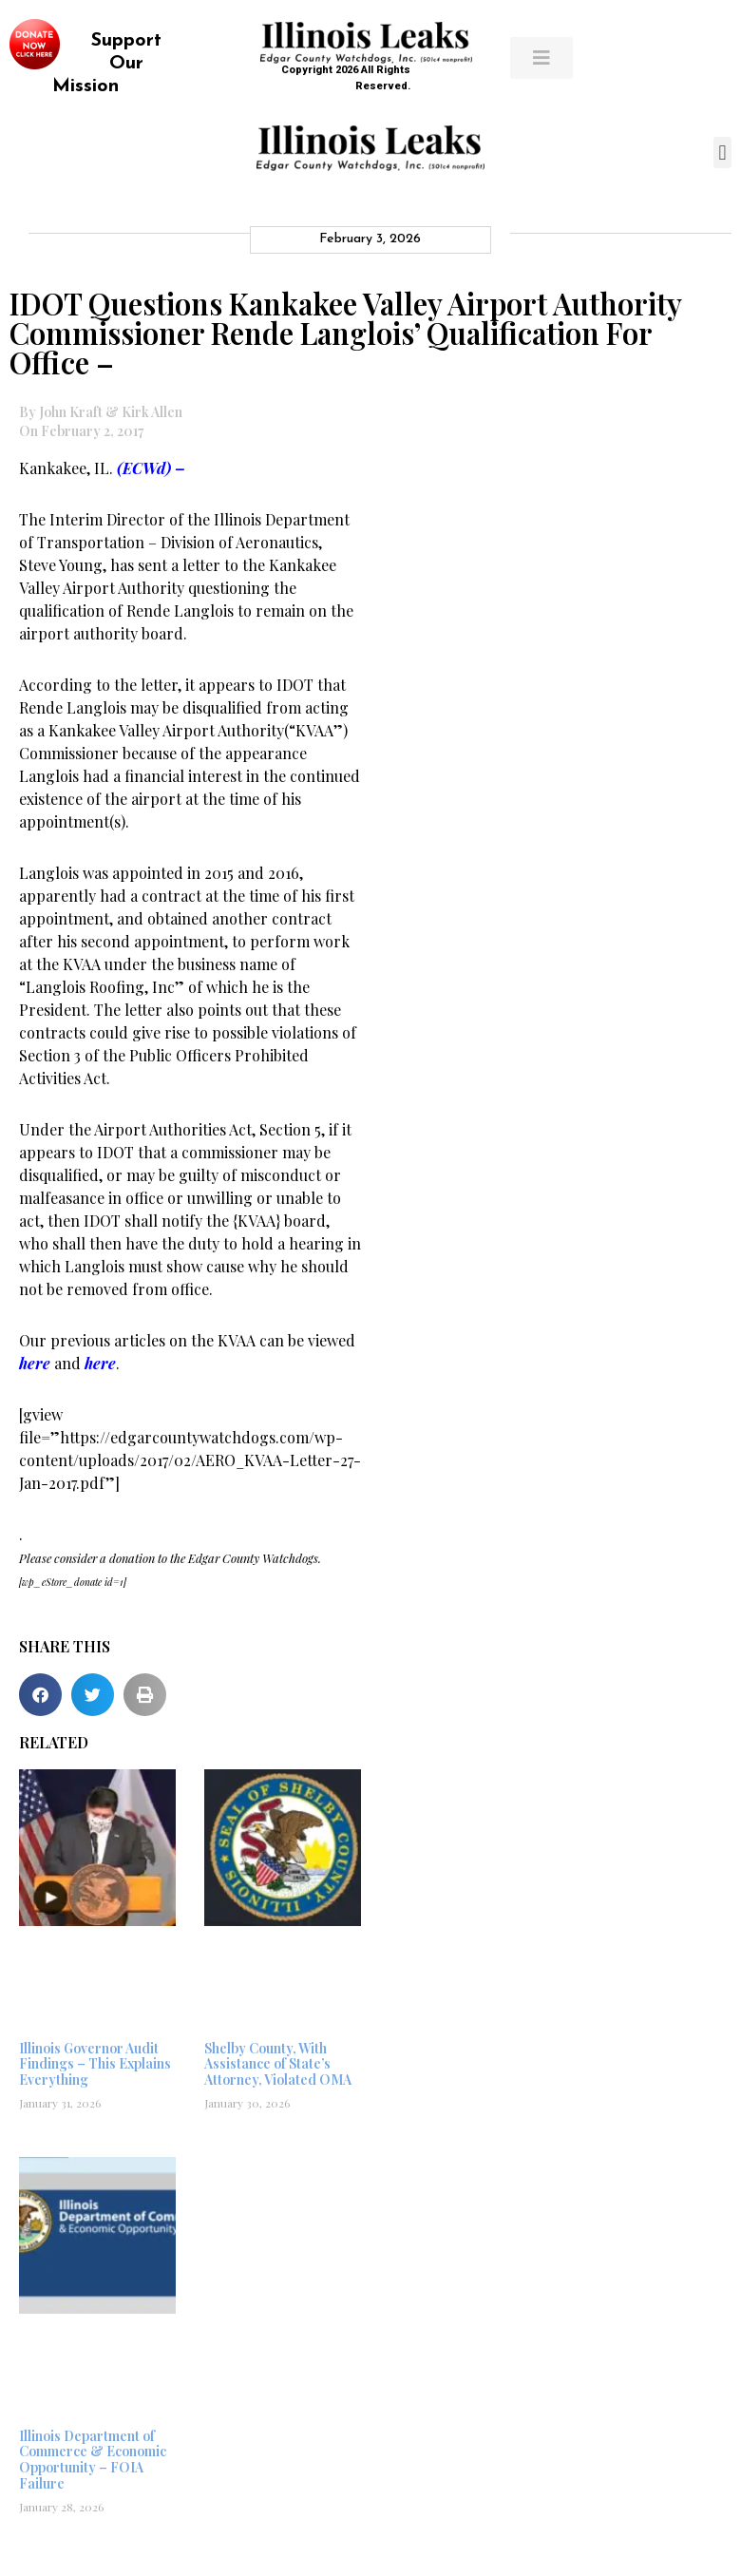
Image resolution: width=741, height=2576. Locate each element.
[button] (722, 152)
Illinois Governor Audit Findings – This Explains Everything (95, 2064)
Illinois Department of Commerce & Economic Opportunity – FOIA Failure (92, 2459)
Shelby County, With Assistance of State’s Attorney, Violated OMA (278, 2064)
